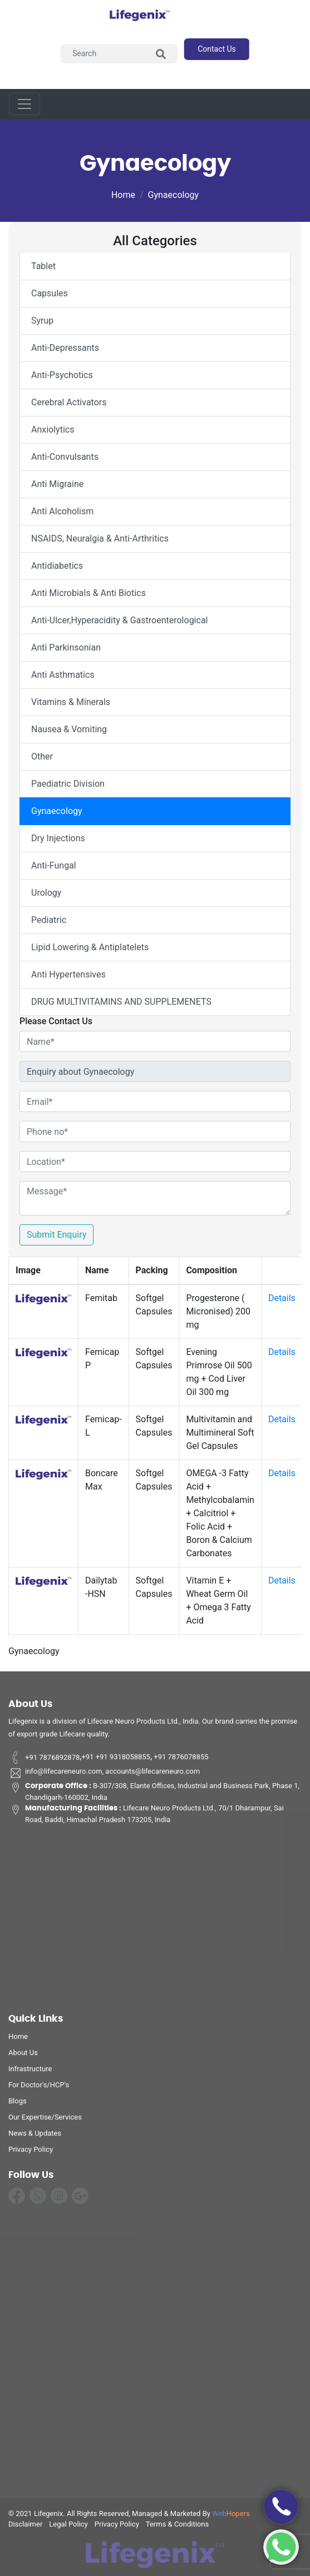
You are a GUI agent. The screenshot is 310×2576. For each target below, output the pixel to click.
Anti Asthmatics (63, 674)
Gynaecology (173, 195)
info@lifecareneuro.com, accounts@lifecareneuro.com (104, 1777)
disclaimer (25, 2527)
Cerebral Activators (68, 402)
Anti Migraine (57, 484)
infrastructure (30, 2072)
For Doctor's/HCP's (38, 2088)
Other (42, 756)
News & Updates (34, 2136)
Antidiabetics (57, 565)
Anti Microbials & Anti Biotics (88, 593)
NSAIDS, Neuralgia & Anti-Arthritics (100, 538)
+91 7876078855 (180, 1760)
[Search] (119, 53)
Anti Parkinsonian (66, 647)
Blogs (17, 2104)
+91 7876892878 (44, 1760)
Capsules (49, 293)
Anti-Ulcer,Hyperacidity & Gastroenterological (119, 620)
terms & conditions (177, 2527)
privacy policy (30, 2152)
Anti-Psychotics (62, 375)
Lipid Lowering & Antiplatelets (90, 947)
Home (123, 195)
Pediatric (48, 920)
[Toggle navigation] (24, 104)
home (18, 2040)
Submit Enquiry (56, 1234)
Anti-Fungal (53, 865)
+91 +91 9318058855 (115, 1760)
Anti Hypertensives (68, 974)
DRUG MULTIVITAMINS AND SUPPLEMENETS (121, 1001)
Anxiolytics (52, 429)
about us (23, 2056)
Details (282, 1298)
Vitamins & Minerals (70, 702)
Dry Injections (58, 838)
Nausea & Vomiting (69, 729)
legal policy (68, 2527)
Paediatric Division (68, 783)
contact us (217, 48)
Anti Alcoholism (62, 511)
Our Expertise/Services (45, 2120)
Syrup (42, 320)
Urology (46, 892)
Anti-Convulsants (65, 456)
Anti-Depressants (65, 348)
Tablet (43, 266)
